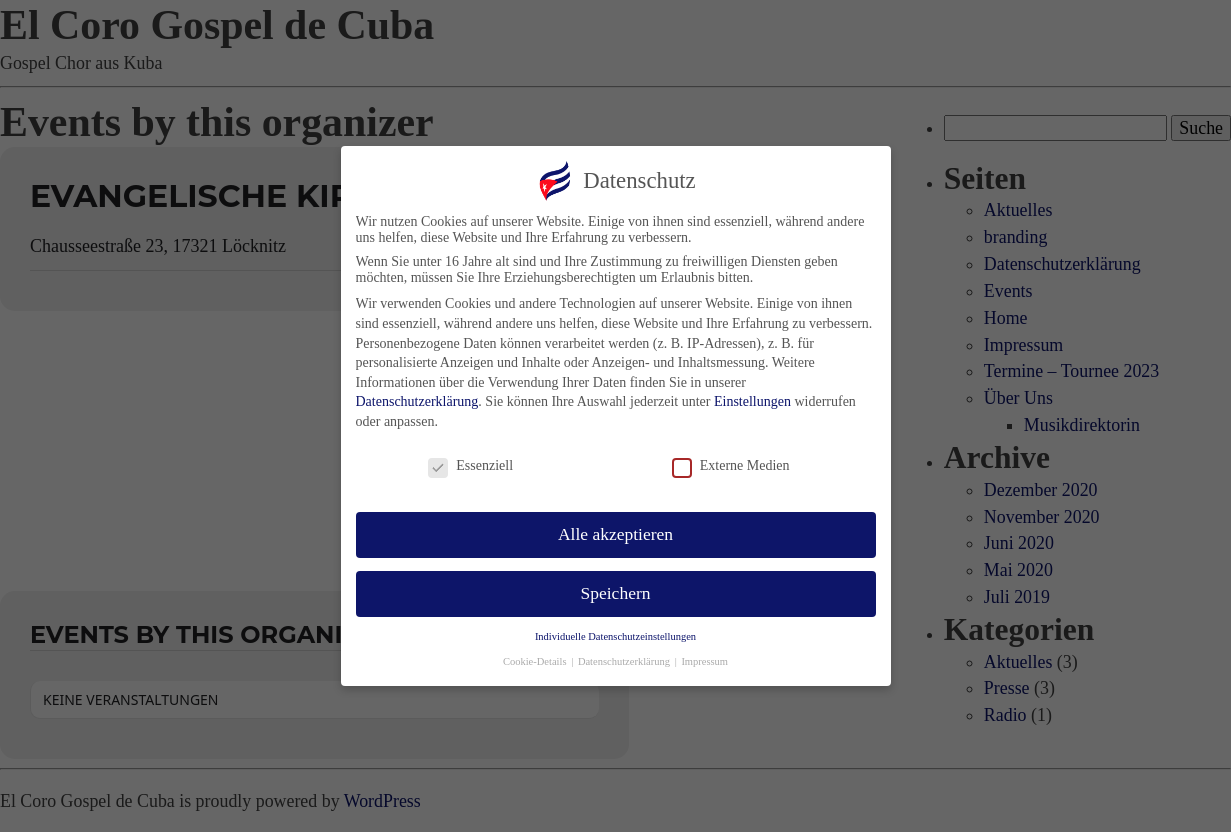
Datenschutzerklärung (417, 398)
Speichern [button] (616, 590)
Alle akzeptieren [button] (615, 531)
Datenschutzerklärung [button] (625, 658)
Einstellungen (752, 398)
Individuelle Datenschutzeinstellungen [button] (615, 633)
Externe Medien (731, 463)
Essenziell (470, 463)
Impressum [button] (704, 658)
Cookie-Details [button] (536, 658)
